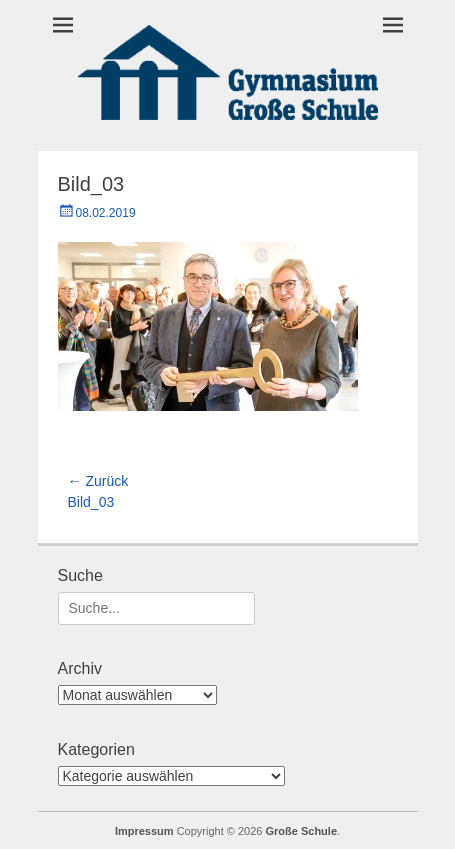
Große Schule (302, 831)
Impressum (144, 831)
